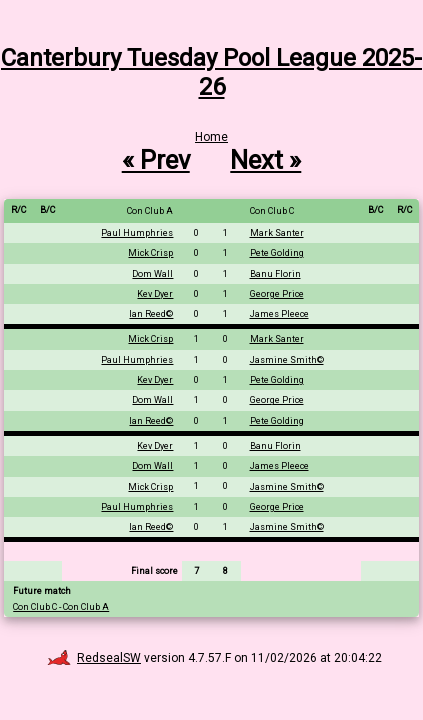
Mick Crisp (150, 253)
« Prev (156, 160)
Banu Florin (275, 274)
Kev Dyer (155, 294)
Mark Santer (277, 233)
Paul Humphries (137, 233)
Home (211, 137)
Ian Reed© (151, 314)
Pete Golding (277, 253)
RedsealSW (94, 658)
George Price (277, 294)
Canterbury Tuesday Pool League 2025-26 (211, 72)
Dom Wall (152, 274)
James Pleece (279, 314)
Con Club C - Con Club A (61, 607)
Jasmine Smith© (287, 360)
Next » (265, 160)
